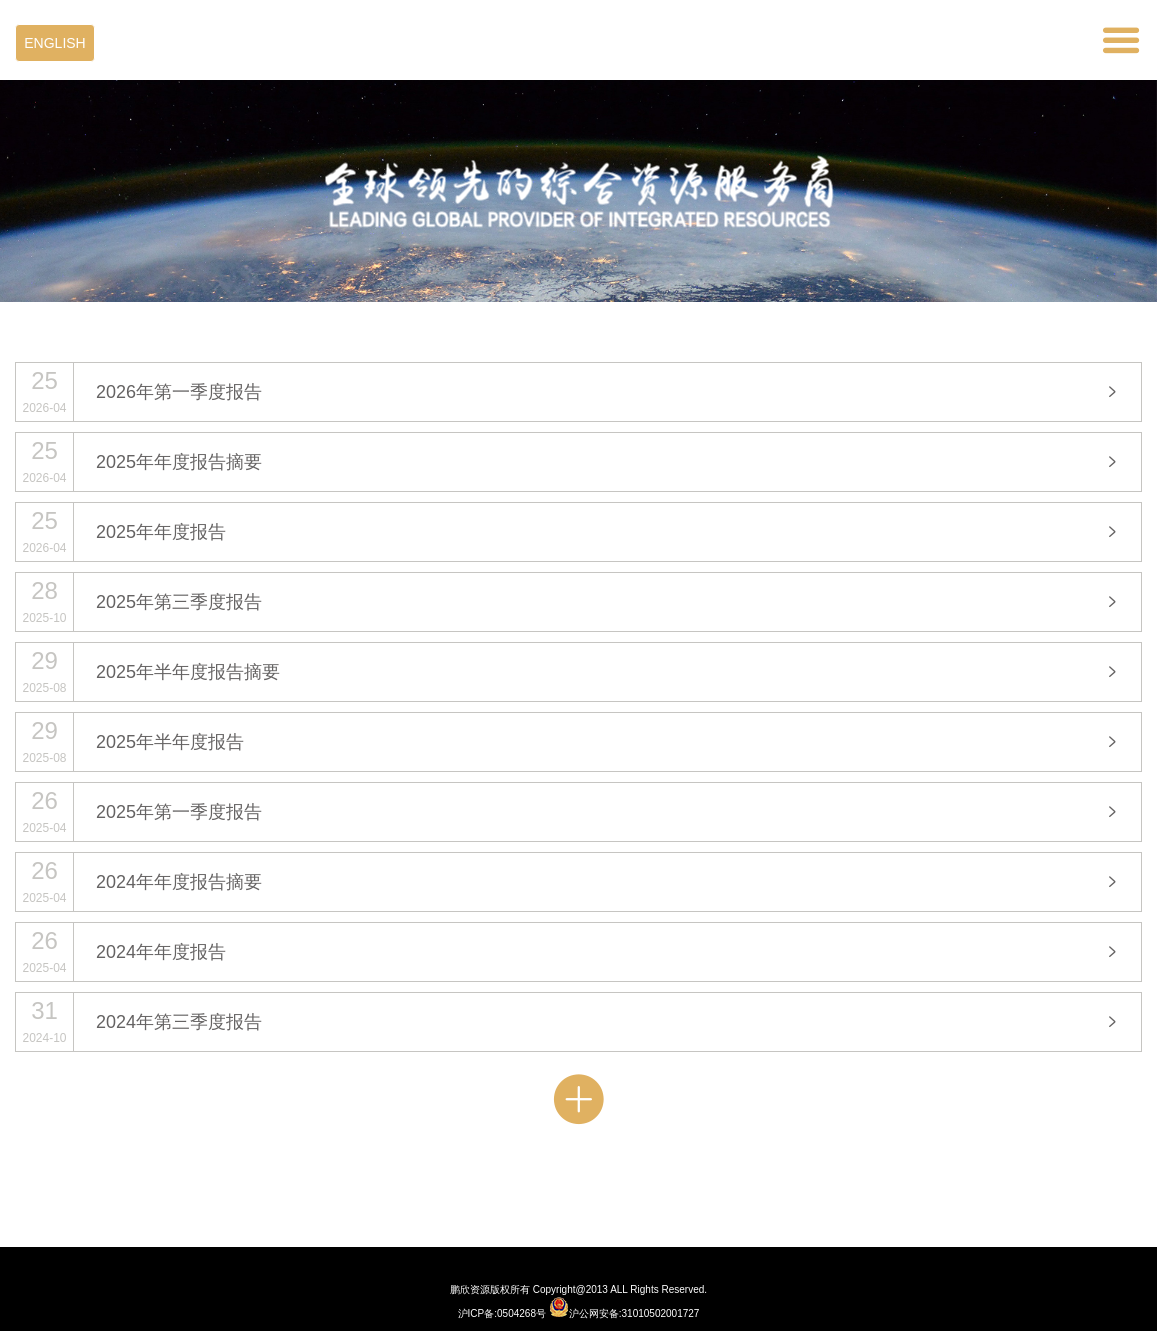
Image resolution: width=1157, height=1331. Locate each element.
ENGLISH (54, 43)
